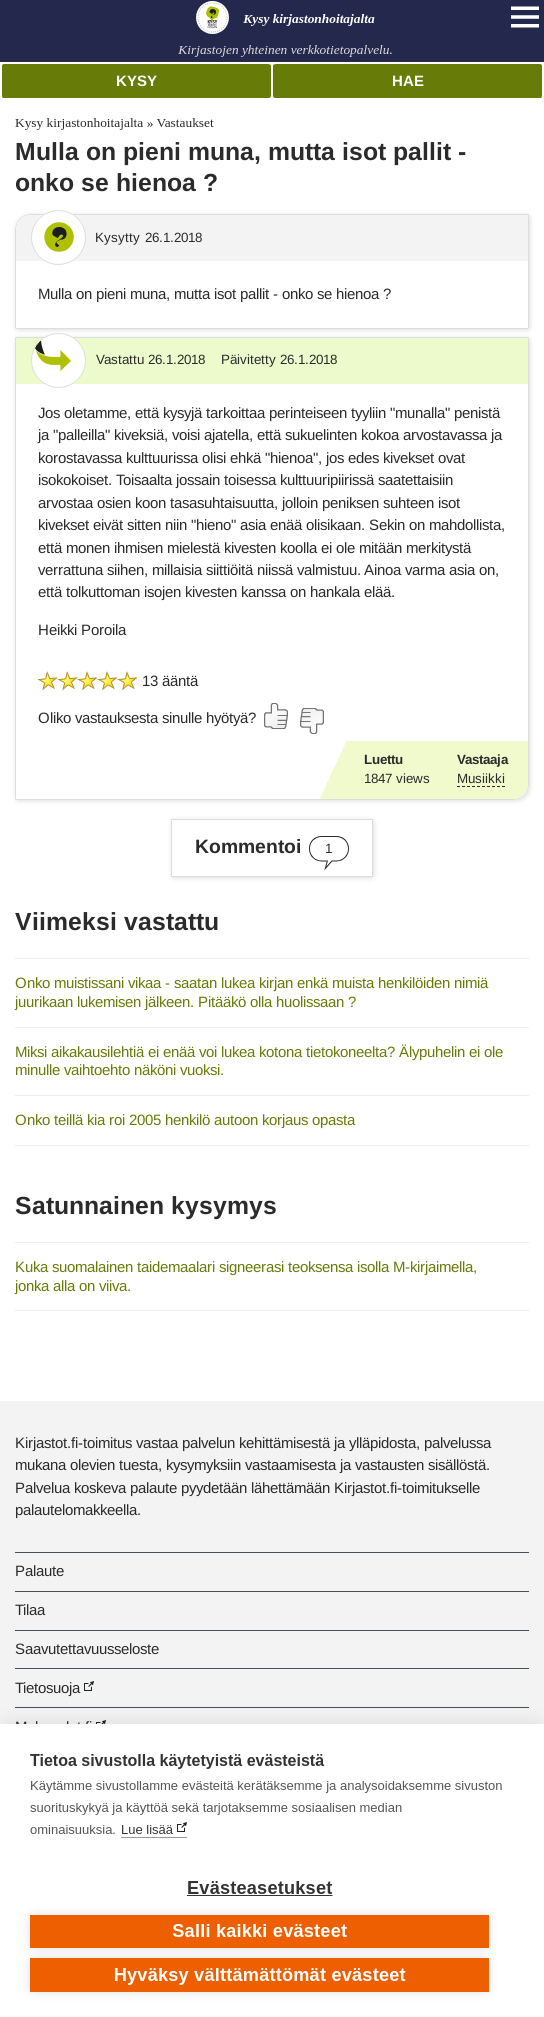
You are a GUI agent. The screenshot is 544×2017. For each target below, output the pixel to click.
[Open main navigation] (525, 17)
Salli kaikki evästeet (259, 1931)
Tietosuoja (47, 1687)
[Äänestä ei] (311, 721)
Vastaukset (184, 122)
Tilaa (30, 1609)
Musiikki (481, 778)
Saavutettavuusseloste (87, 1648)
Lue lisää (147, 1829)
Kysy (136, 80)
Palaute (39, 1570)
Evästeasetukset (259, 1888)
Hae (408, 80)
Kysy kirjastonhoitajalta (79, 122)
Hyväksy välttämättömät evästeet (260, 1975)
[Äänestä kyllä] (277, 716)
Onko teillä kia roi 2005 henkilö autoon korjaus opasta (185, 1119)
